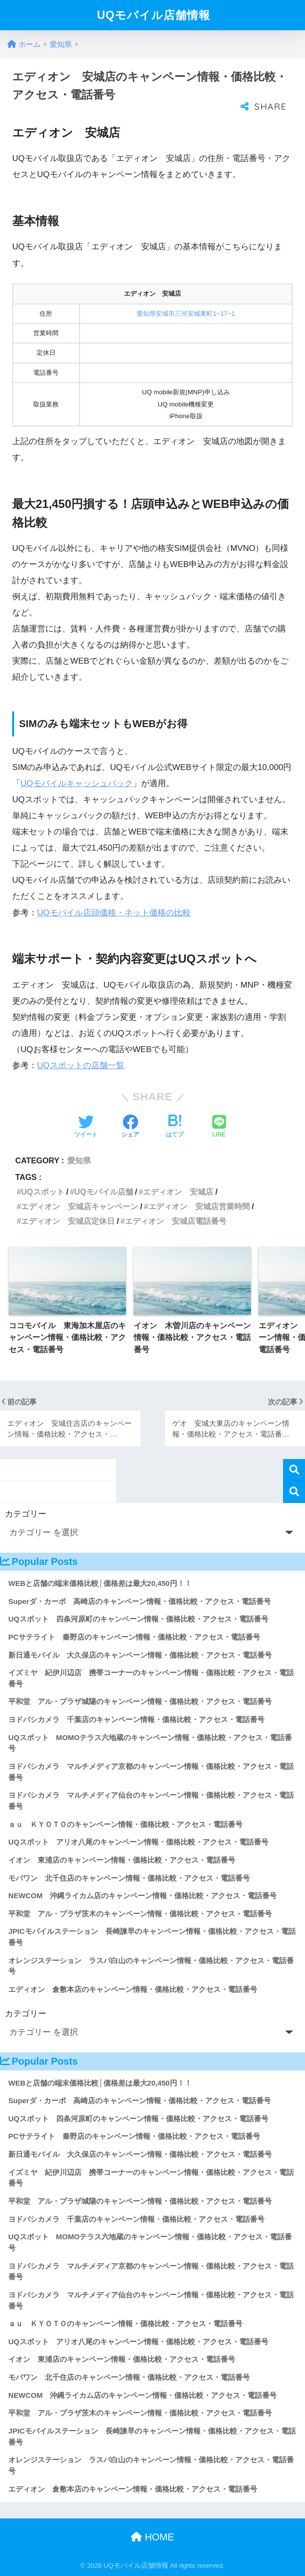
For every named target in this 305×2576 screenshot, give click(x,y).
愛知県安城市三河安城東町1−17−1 (186, 313)
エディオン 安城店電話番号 (175, 1221)
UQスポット (42, 1191)
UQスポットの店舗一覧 (80, 1065)
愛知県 (79, 1160)
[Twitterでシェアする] (86, 1127)
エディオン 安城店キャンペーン (79, 1206)
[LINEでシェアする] (219, 1127)
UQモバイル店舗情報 (154, 15)
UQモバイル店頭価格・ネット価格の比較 (114, 912)
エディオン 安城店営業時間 (199, 1206)
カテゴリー (25, 1514)
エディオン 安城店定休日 (68, 1221)
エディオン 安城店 (178, 1191)
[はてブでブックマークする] (174, 1127)
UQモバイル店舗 (103, 1191)
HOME (152, 2537)
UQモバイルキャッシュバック (76, 783)
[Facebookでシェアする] (130, 1127)
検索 (294, 1470)
